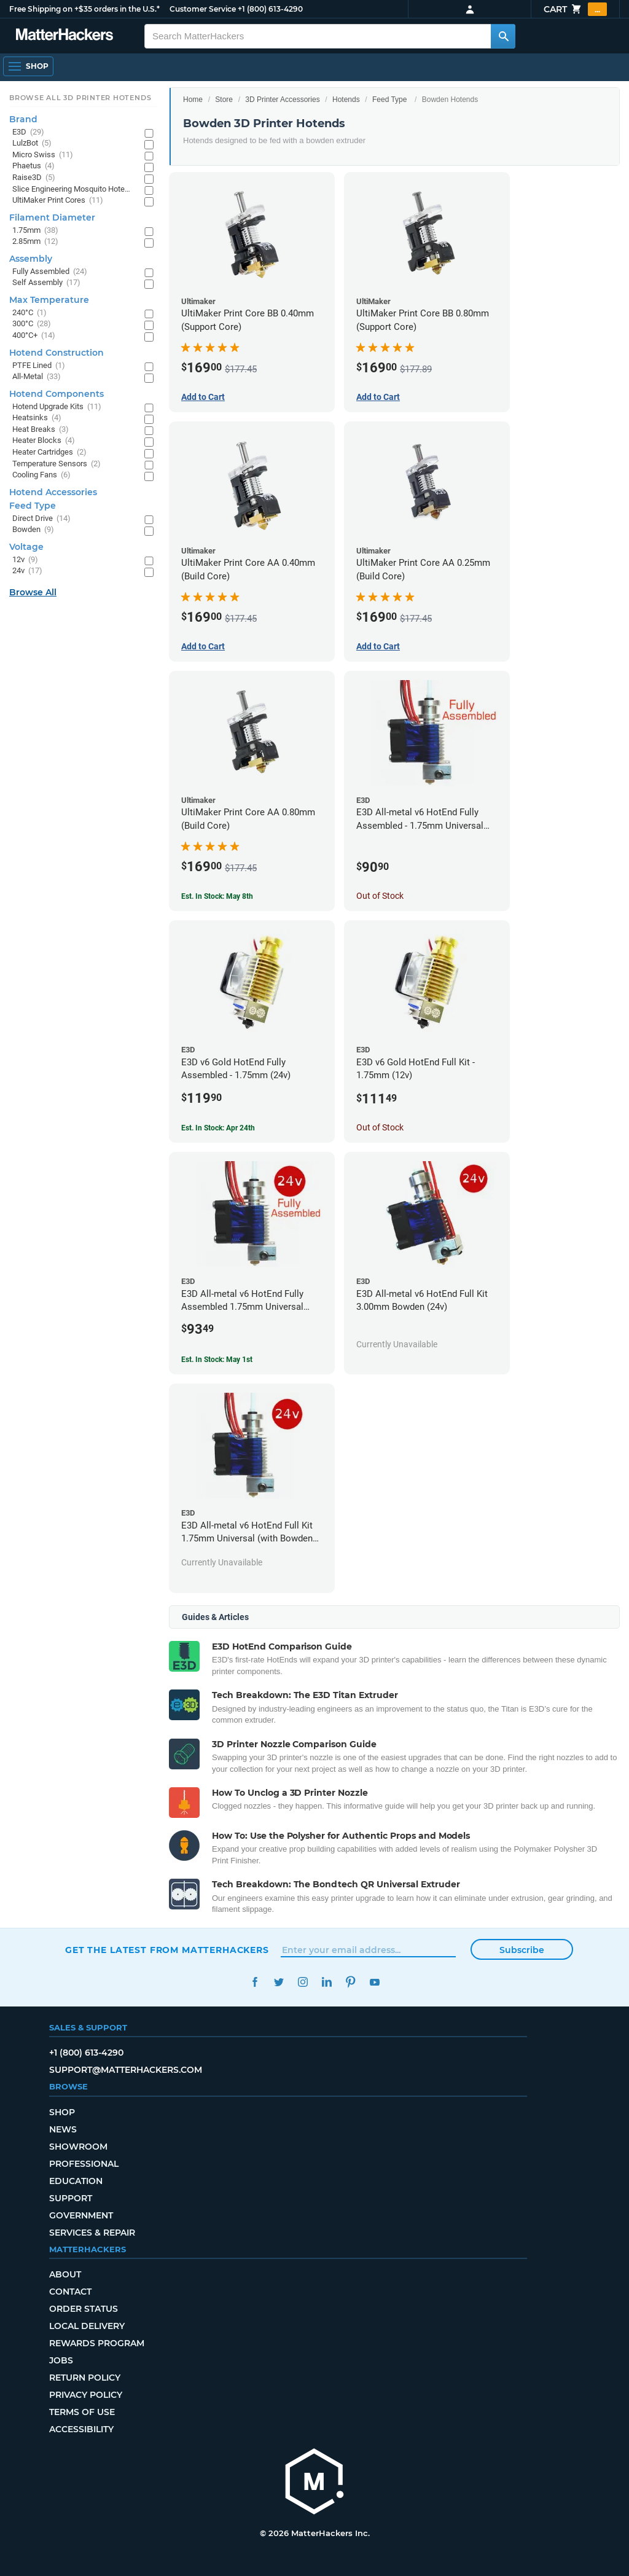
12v (25, 560)
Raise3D (33, 178)
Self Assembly (46, 283)
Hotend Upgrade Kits (56, 407)
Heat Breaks (40, 430)
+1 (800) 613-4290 (270, 9)
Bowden (33, 530)
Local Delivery (87, 2325)
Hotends (346, 99)
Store (224, 99)
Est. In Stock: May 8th (217, 896)
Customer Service (203, 9)
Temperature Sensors (56, 464)
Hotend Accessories (53, 492)
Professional (84, 2163)
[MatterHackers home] (314, 2483)
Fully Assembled (49, 272)
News (63, 2129)
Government (81, 2215)
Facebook (254, 1982)
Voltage (26, 546)
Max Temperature (49, 299)
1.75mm (35, 231)
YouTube (374, 1982)
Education (76, 2180)
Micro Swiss (42, 155)
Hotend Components (56, 393)
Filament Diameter (52, 217)
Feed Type (389, 99)
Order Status (83, 2308)
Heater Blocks (43, 441)
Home (193, 99)
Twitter (278, 1982)
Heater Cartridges (49, 452)
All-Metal (36, 377)
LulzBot (32, 143)
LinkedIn (326, 1982)
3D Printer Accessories (282, 99)
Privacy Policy (85, 2394)
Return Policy (84, 2377)
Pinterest (350, 1982)
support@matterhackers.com (125, 2069)
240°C (29, 313)
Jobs (61, 2360)
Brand (23, 119)
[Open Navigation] (28, 66)
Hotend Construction (56, 352)
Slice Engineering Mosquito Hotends (72, 189)
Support (70, 2198)
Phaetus (33, 166)
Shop (62, 2112)
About (65, 2274)
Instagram (302, 1982)
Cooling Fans (41, 475)
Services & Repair (92, 2232)
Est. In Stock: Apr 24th (218, 1128)
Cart (575, 9)
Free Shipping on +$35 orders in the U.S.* (84, 9)
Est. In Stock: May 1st (216, 1359)
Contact (70, 2291)
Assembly (30, 258)
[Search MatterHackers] (503, 36)
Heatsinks (36, 418)
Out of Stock (380, 896)
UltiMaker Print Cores (57, 200)
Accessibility (81, 2429)
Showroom (78, 2146)
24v (27, 571)
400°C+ (33, 336)
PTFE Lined (38, 366)
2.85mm (35, 242)
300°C (31, 324)
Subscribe (521, 1949)
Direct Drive (41, 519)
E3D (28, 132)
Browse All (33, 592)
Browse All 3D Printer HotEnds (80, 97)
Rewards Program (96, 2343)
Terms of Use (82, 2411)
